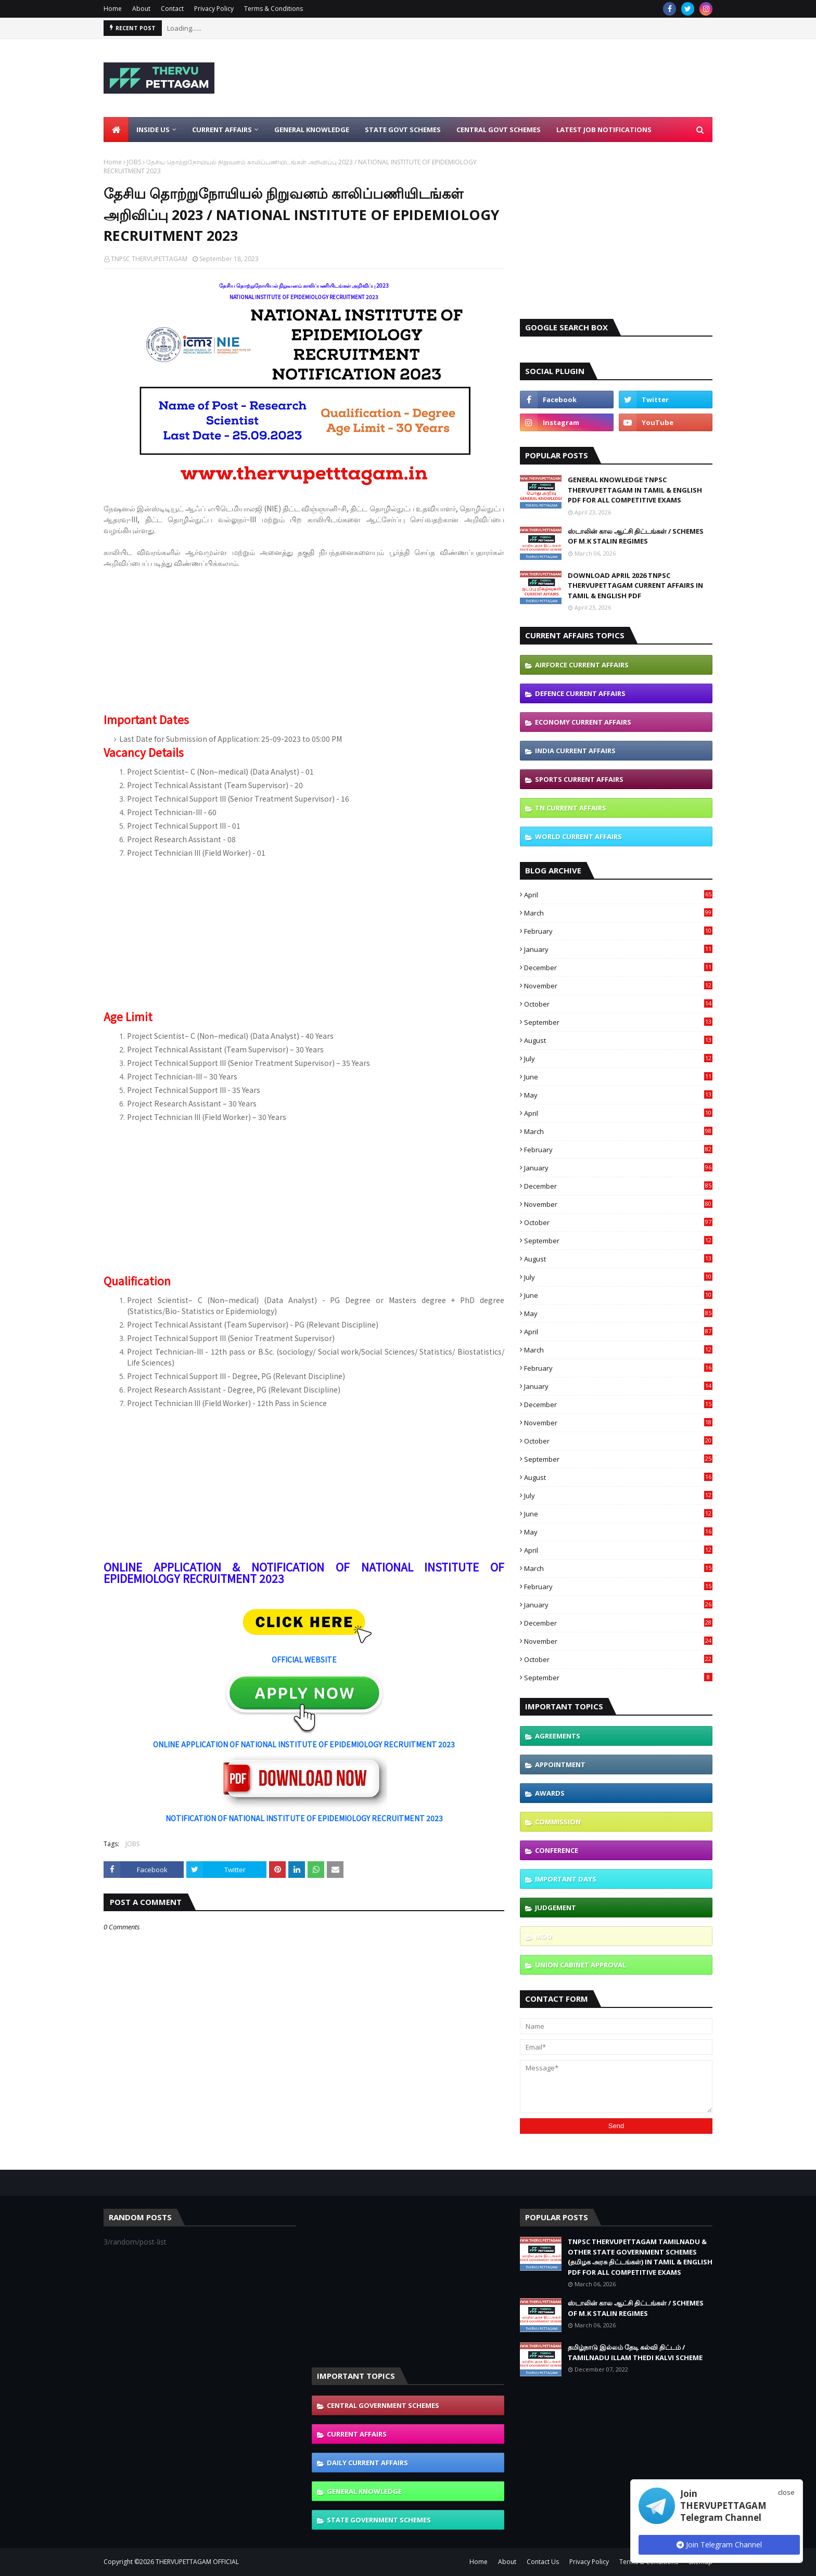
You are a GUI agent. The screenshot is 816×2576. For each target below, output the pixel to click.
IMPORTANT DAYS (565, 1879)
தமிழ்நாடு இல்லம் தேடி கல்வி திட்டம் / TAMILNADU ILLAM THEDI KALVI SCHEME (635, 2352)
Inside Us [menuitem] (153, 129)
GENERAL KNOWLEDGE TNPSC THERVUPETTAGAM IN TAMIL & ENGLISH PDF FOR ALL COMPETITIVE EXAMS (635, 490)
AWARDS (550, 1793)
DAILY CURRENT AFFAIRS (367, 2462)
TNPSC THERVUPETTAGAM (149, 258)
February (618, 931)
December (618, 967)
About (141, 8)
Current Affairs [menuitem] (222, 129)
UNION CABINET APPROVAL (580, 1964)
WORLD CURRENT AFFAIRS (578, 836)
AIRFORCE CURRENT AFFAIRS (582, 664)
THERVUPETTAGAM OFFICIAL (197, 2561)
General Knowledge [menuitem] (311, 129)
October (618, 1004)
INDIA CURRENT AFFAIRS (575, 750)
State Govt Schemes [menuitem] (403, 129)
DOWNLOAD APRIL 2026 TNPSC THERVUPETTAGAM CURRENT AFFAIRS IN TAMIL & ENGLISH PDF (635, 585)
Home (113, 8)
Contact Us (543, 2561)
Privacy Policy (214, 8)
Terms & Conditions (273, 8)
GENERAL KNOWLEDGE (364, 2491)
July (618, 1058)
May (618, 1095)
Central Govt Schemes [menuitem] (498, 129)
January (618, 949)
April (618, 894)
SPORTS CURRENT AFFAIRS (579, 779)
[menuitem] (116, 129)
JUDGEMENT (555, 1907)
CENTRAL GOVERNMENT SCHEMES (383, 2405)
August (618, 1040)
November (618, 985)
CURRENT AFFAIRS (357, 2434)
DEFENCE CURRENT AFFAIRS (580, 693)
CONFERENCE (556, 1850)
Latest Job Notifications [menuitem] (604, 129)
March (618, 913)
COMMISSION (558, 1821)
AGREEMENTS (557, 1736)
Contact (172, 8)
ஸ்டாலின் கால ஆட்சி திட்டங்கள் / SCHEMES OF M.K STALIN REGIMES (636, 536)
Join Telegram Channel (719, 2544)
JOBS (134, 162)
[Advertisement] (523, 78)
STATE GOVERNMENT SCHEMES (379, 2520)
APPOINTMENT (560, 1764)
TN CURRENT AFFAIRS (570, 808)
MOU (543, 1936)
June (618, 1076)
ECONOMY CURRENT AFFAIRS (583, 722)
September (618, 1022)
